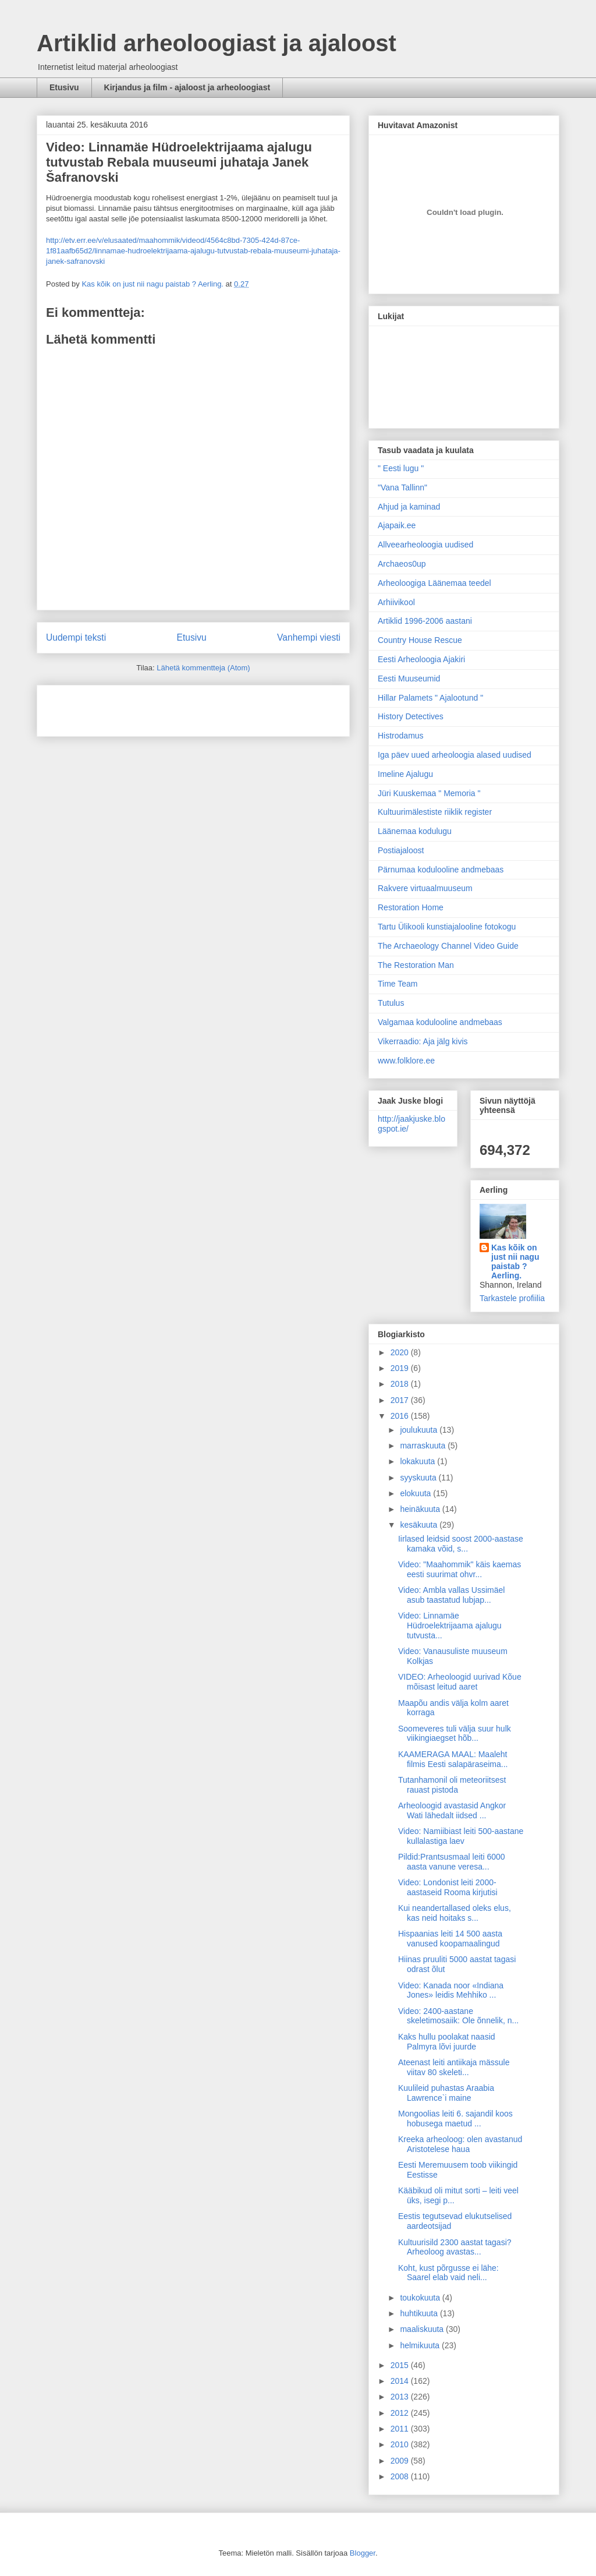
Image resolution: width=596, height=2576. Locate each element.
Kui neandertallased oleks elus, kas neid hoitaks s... (454, 1913)
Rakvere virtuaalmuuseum (425, 888)
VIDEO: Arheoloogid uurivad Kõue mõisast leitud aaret (460, 1681)
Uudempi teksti (76, 637)
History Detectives (411, 716)
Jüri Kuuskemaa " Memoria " (429, 793)
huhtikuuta (420, 2313)
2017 (401, 1400)
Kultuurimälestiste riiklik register (435, 812)
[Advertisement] (114, 707)
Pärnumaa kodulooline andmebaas (440, 869)
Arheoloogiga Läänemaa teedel (434, 583)
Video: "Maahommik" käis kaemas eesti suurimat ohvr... (459, 1569)
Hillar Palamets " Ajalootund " (430, 697)
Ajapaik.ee (397, 525)
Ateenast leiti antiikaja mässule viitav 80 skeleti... (453, 2067)
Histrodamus (401, 735)
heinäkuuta (421, 1509)
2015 (401, 2365)
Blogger (362, 2553)
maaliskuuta (423, 2329)
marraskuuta (424, 1445)
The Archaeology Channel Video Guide (448, 945)
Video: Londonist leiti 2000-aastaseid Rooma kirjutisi (448, 1887)
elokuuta (416, 1493)
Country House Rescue (420, 640)
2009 (401, 2460)
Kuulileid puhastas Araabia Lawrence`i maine (446, 2093)
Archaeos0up (402, 563)
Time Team (397, 983)
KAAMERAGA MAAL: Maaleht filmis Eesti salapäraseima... (453, 1759)
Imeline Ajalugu (405, 774)
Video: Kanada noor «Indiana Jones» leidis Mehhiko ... (450, 1990)
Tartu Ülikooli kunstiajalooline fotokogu (447, 926)
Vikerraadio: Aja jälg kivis (423, 1041)
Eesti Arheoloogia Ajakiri (421, 659)
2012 (401, 2413)
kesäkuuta (419, 1524)
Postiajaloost (401, 850)
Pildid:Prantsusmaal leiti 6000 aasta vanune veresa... (451, 1861)
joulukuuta (419, 1429)
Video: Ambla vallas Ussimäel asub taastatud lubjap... (451, 1595)
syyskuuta (419, 1477)
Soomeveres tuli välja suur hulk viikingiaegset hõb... (454, 1733)
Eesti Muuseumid (409, 678)
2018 (401, 1383)
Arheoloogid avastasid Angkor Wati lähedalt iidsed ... (452, 1810)
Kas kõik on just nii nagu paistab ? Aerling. (153, 284)
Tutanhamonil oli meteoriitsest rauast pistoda (452, 1784)
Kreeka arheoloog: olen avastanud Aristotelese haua (460, 2144)
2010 (401, 2444)
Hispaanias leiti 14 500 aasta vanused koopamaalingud (450, 1938)
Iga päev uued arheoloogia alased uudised (454, 754)
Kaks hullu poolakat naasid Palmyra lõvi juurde (446, 2041)
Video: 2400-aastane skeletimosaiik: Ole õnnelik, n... (458, 2016)
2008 (401, 2476)
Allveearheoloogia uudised (425, 544)
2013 (401, 2396)
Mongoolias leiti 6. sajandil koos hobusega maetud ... (455, 2118)
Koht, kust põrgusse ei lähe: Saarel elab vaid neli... (448, 2272)
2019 (401, 1368)
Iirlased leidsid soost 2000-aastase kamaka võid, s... (460, 1543)
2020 (401, 1352)
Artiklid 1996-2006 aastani (425, 621)
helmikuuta (421, 2345)
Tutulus (391, 1003)
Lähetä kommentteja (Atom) (203, 667)
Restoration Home (411, 907)
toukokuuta (421, 2297)
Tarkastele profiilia (512, 1298)
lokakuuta (418, 1461)
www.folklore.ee (406, 1060)
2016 (401, 1415)
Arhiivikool (396, 602)
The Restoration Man (416, 965)
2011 (401, 2428)
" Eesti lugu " (401, 468)
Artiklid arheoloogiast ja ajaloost (216, 43)
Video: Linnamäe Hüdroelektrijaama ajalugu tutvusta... (450, 1625)
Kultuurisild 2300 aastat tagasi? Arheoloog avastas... (455, 2247)
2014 (401, 2381)
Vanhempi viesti (308, 637)
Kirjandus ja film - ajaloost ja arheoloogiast (187, 87)
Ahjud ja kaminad (409, 506)
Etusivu (64, 87)
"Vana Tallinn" (402, 487)
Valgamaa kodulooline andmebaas (440, 1022)
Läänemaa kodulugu (415, 831)
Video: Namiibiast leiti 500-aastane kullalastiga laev (460, 1836)
